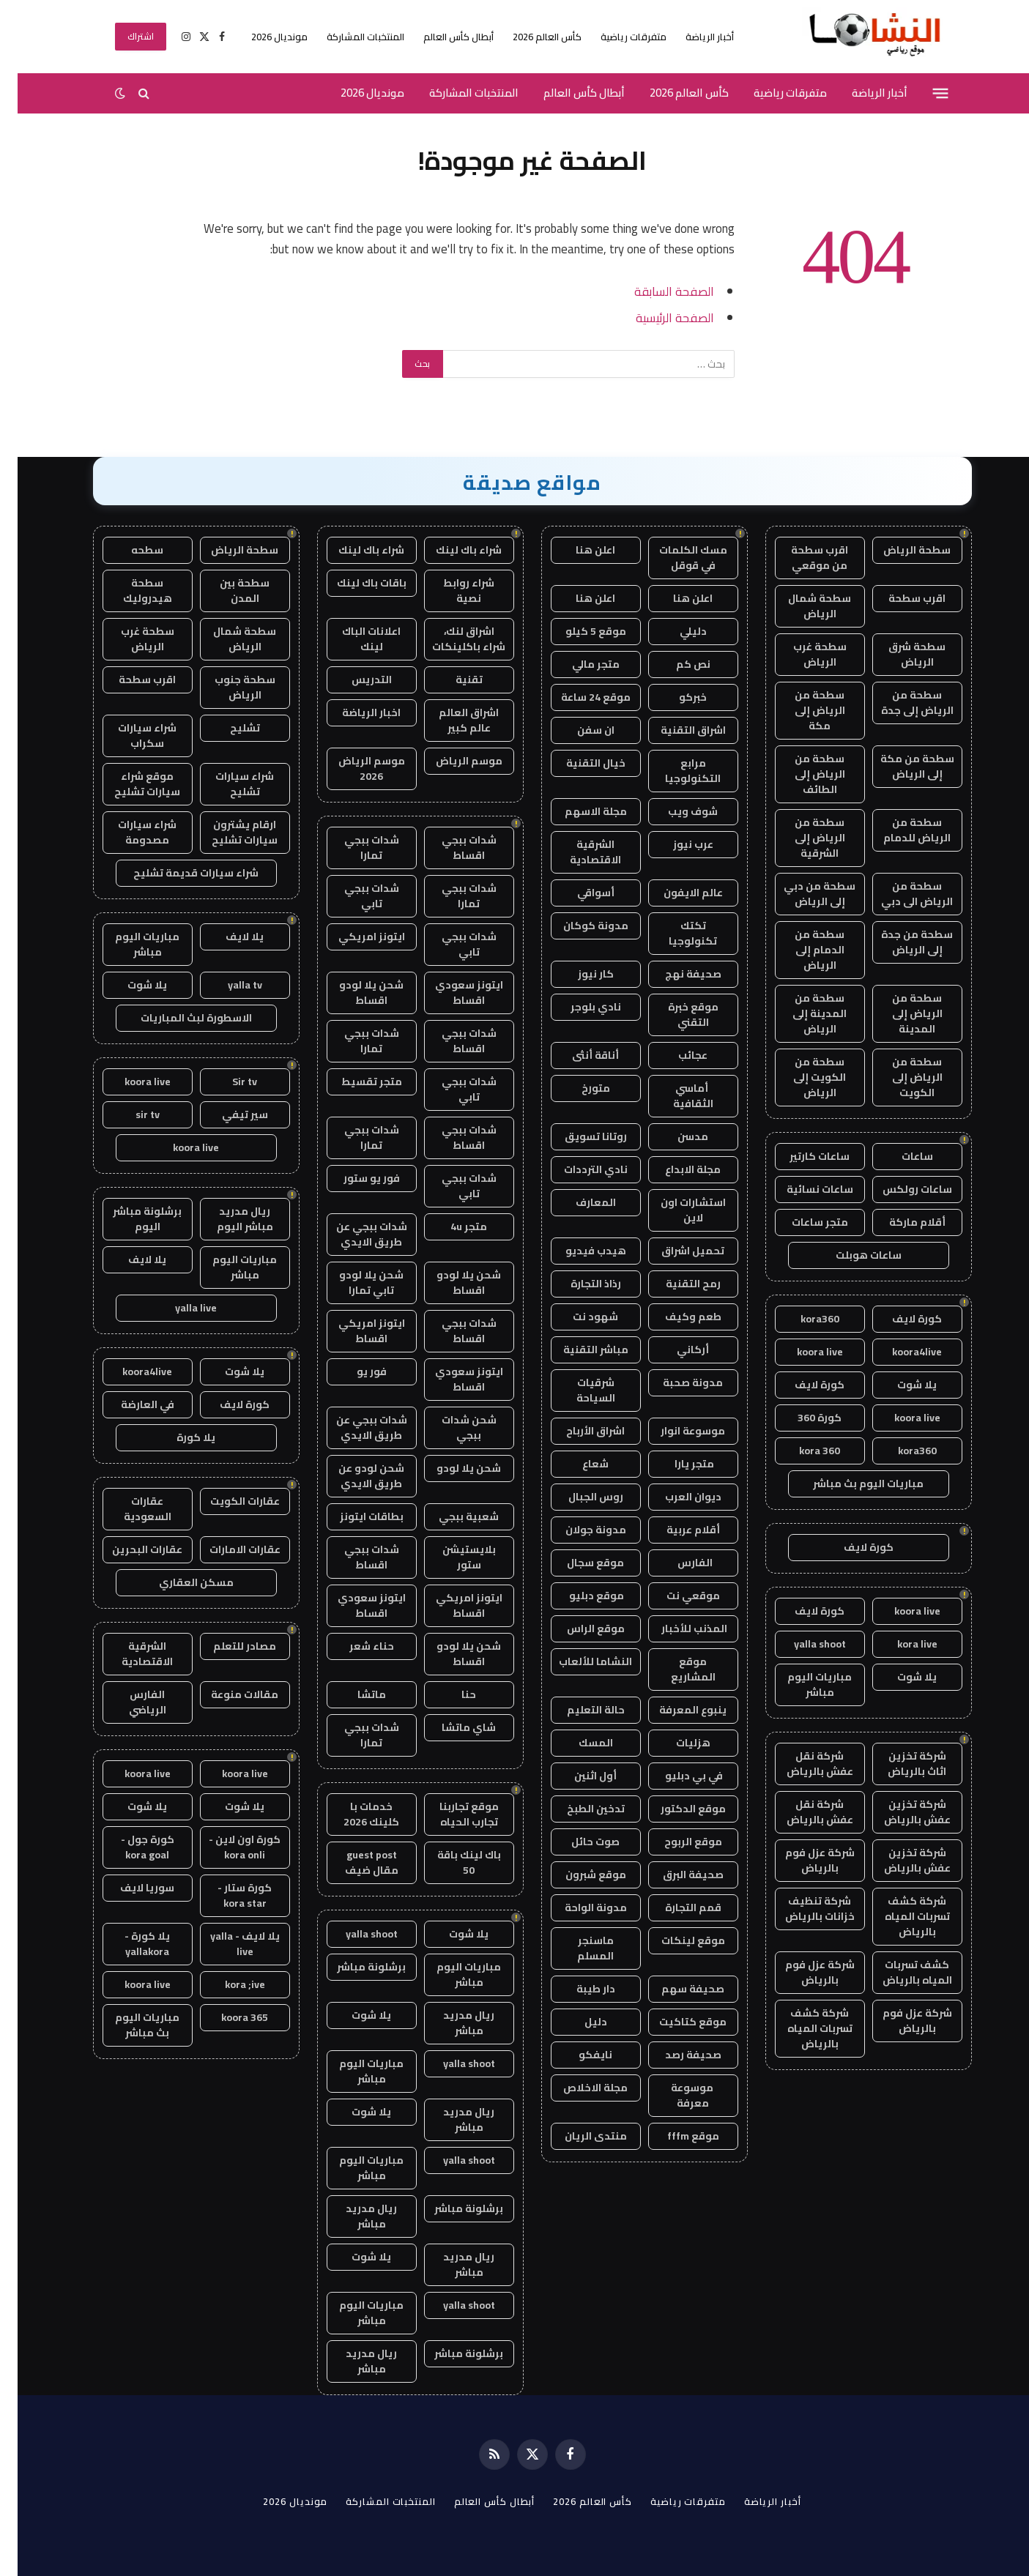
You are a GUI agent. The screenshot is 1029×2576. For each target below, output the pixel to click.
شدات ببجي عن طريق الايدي (354, 1234)
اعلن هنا (578, 549)
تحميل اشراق (675, 1250)
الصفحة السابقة (656, 291)
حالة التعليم (578, 1709)
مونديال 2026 (262, 36)
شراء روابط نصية (451, 590)
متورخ (578, 1088)
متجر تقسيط (354, 1081)
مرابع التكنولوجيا (675, 770)
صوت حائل (578, 1841)
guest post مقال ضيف (354, 1862)
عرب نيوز (675, 844)
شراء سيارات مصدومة (129, 832)
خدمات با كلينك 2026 (354, 1814)
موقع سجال (577, 1562)
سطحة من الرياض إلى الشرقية (802, 838)
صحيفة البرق (675, 1874)
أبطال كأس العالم (441, 36)
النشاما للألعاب (577, 1661)
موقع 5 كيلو (578, 631)
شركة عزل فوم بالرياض (802, 1860)
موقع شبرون (578, 1874)
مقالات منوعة (227, 1694)
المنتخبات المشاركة (348, 36)
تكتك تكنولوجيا (675, 933)
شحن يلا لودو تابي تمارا (354, 1282)
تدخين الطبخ (578, 1808)
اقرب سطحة (899, 598)
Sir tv (227, 1081)
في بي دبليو (675, 1775)
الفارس (675, 1562)
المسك (578, 1742)
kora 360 (801, 1450)
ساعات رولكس (900, 1189)
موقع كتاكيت (675, 2021)
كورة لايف (899, 1318)
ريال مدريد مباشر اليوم (227, 1219)
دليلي (675, 631)
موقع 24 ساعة (578, 697)
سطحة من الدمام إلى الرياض (802, 950)
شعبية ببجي (451, 1516)
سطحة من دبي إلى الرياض (802, 893)
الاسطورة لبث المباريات (178, 1017)
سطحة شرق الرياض (899, 654)
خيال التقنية (578, 763)
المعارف (578, 1202)
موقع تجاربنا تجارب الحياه (451, 1814)
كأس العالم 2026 (529, 36)
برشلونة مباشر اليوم (129, 1219)
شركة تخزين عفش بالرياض (899, 1812)
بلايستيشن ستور (451, 1557)
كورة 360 (802, 1417)
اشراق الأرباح (578, 1430)
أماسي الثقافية (675, 1096)
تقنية (451, 679)
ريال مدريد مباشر (451, 2023)
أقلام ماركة (900, 1222)
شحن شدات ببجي (451, 1427)
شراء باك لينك (451, 549)
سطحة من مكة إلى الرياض (900, 766)
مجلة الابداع (675, 1169)
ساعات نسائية (802, 1189)
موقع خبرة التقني (675, 1014)
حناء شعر (354, 1646)
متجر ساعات (802, 1222)
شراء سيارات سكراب (129, 735)
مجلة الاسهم (578, 811)
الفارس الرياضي (130, 1702)
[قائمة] (922, 93)
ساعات (899, 1156)
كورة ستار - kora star (227, 1895)
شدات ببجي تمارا (354, 847)
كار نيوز (578, 973)
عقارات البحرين (129, 1549)
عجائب (675, 1055)
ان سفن (578, 730)
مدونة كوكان (578, 925)
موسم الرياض (451, 760)
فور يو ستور (354, 1178)
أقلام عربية (675, 1529)
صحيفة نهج (675, 973)
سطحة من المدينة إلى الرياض (802, 1013)
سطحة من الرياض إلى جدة (899, 702)
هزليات (675, 1742)
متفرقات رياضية (616, 36)
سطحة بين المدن (227, 590)
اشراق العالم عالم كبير (451, 720)
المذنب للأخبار (676, 1628)
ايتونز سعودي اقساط (451, 992)
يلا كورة (178, 1437)
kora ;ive (227, 1984)
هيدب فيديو (578, 1250)
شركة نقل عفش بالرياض (802, 1763)
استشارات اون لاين (675, 1210)
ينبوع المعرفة (675, 1709)
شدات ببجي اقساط (451, 847)
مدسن (675, 1136)
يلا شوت (899, 1384)
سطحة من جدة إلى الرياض (899, 942)
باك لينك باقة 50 (451, 1862)
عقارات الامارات (227, 1549)
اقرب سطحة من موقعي (802, 557)
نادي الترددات (578, 1169)
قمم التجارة (675, 1907)
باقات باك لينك (354, 582)
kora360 (802, 1318)
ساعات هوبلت (851, 1255)
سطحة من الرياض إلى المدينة (899, 1013)
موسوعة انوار (675, 1430)
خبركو (675, 697)
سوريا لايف (130, 1887)
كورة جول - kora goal (130, 1847)
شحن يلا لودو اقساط (354, 992)
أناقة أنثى (577, 1055)
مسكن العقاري (178, 1582)
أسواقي (578, 892)
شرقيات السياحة (578, 1390)
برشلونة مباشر (353, 1966)
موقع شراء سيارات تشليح (130, 784)
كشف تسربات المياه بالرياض (900, 1972)
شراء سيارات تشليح (227, 784)
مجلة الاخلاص (578, 2087)
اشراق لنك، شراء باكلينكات (451, 639)
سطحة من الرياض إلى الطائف (802, 774)
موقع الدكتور (675, 1808)
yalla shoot (802, 1643)
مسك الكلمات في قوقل (676, 557)
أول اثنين (578, 1775)
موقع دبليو (577, 1595)
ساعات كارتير (802, 1156)
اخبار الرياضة (353, 712)
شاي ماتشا (451, 1727)
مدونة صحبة (675, 1382)
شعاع (578, 1463)
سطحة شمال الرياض (801, 606)
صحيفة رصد (675, 2054)
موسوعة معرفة (675, 2095)
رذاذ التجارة (578, 1283)
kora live (900, 1643)
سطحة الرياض (899, 549)
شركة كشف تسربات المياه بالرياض (899, 1916)
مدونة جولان (578, 1529)
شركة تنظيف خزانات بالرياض (802, 1908)
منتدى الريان (578, 2135)
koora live (802, 1351)
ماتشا (354, 1694)
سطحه (130, 549)
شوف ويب (675, 811)
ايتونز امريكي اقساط (354, 1331)
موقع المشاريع (675, 1669)
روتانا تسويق (578, 1136)
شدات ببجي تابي (354, 896)
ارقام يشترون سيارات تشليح (227, 832)
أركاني (675, 1349)
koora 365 (227, 2017)
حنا (451, 1694)
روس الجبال (578, 1496)
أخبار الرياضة (692, 36)
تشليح (227, 727)
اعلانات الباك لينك (353, 639)
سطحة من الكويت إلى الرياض (802, 1077)
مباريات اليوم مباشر (802, 1684)
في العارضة (130, 1404)
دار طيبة (578, 1988)
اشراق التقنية (675, 730)
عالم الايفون (675, 892)
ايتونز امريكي (354, 936)
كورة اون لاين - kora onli (227, 1847)
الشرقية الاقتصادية (577, 852)
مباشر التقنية (578, 1349)
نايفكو (578, 2054)
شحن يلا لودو (451, 1468)
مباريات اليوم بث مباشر (850, 1483)
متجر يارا (675, 1463)
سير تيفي (227, 1114)
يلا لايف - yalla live (227, 1944)
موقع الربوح (676, 1841)
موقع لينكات (675, 1940)
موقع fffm (676, 2135)
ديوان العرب (675, 1496)
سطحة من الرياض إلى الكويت (899, 1077)
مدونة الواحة (578, 1907)
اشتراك (123, 36)
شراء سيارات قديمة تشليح (178, 872)
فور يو (354, 1371)
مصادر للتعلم (227, 1646)
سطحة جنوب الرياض (227, 687)
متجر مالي (578, 664)
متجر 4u (451, 1226)
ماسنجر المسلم (578, 1948)
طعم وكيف (675, 1316)
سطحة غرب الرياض (802, 654)
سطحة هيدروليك (130, 590)
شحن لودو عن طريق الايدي (354, 1476)
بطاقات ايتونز (354, 1516)
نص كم (675, 664)
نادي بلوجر (578, 1006)
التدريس (354, 679)
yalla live (178, 1307)
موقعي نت (675, 1595)
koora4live (899, 1351)
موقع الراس (578, 1628)
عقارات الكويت (227, 1501)
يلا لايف (227, 936)
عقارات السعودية (130, 1509)
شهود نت (578, 1316)
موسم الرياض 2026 (354, 768)
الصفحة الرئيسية (657, 317)
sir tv (130, 1114)
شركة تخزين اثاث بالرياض (899, 1763)
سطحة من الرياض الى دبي (899, 893)
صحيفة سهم (675, 1988)
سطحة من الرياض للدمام (899, 830)
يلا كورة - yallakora (129, 1944)
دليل (578, 2021)
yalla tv (227, 984)
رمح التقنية (675, 1283)
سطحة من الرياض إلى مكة (802, 710)
